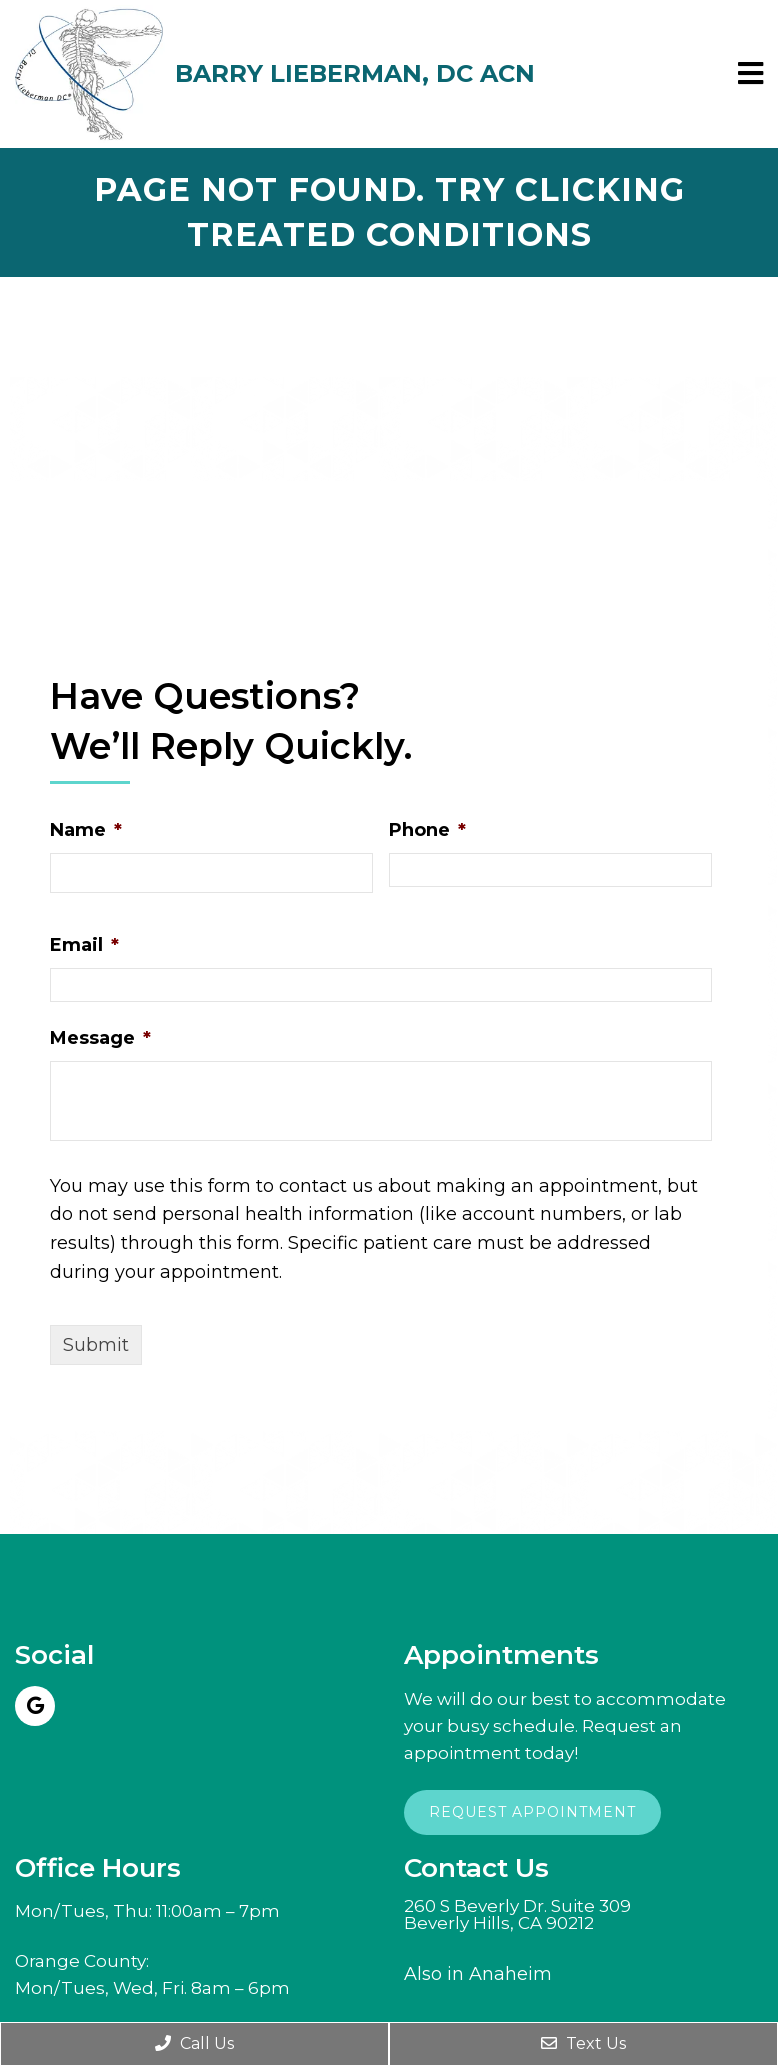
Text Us (583, 2043)
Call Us (194, 2043)
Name (86, 830)
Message (100, 1038)
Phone (427, 830)
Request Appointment (532, 1812)
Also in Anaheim (478, 1974)
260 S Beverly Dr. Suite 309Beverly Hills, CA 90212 (517, 1915)
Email (84, 945)
